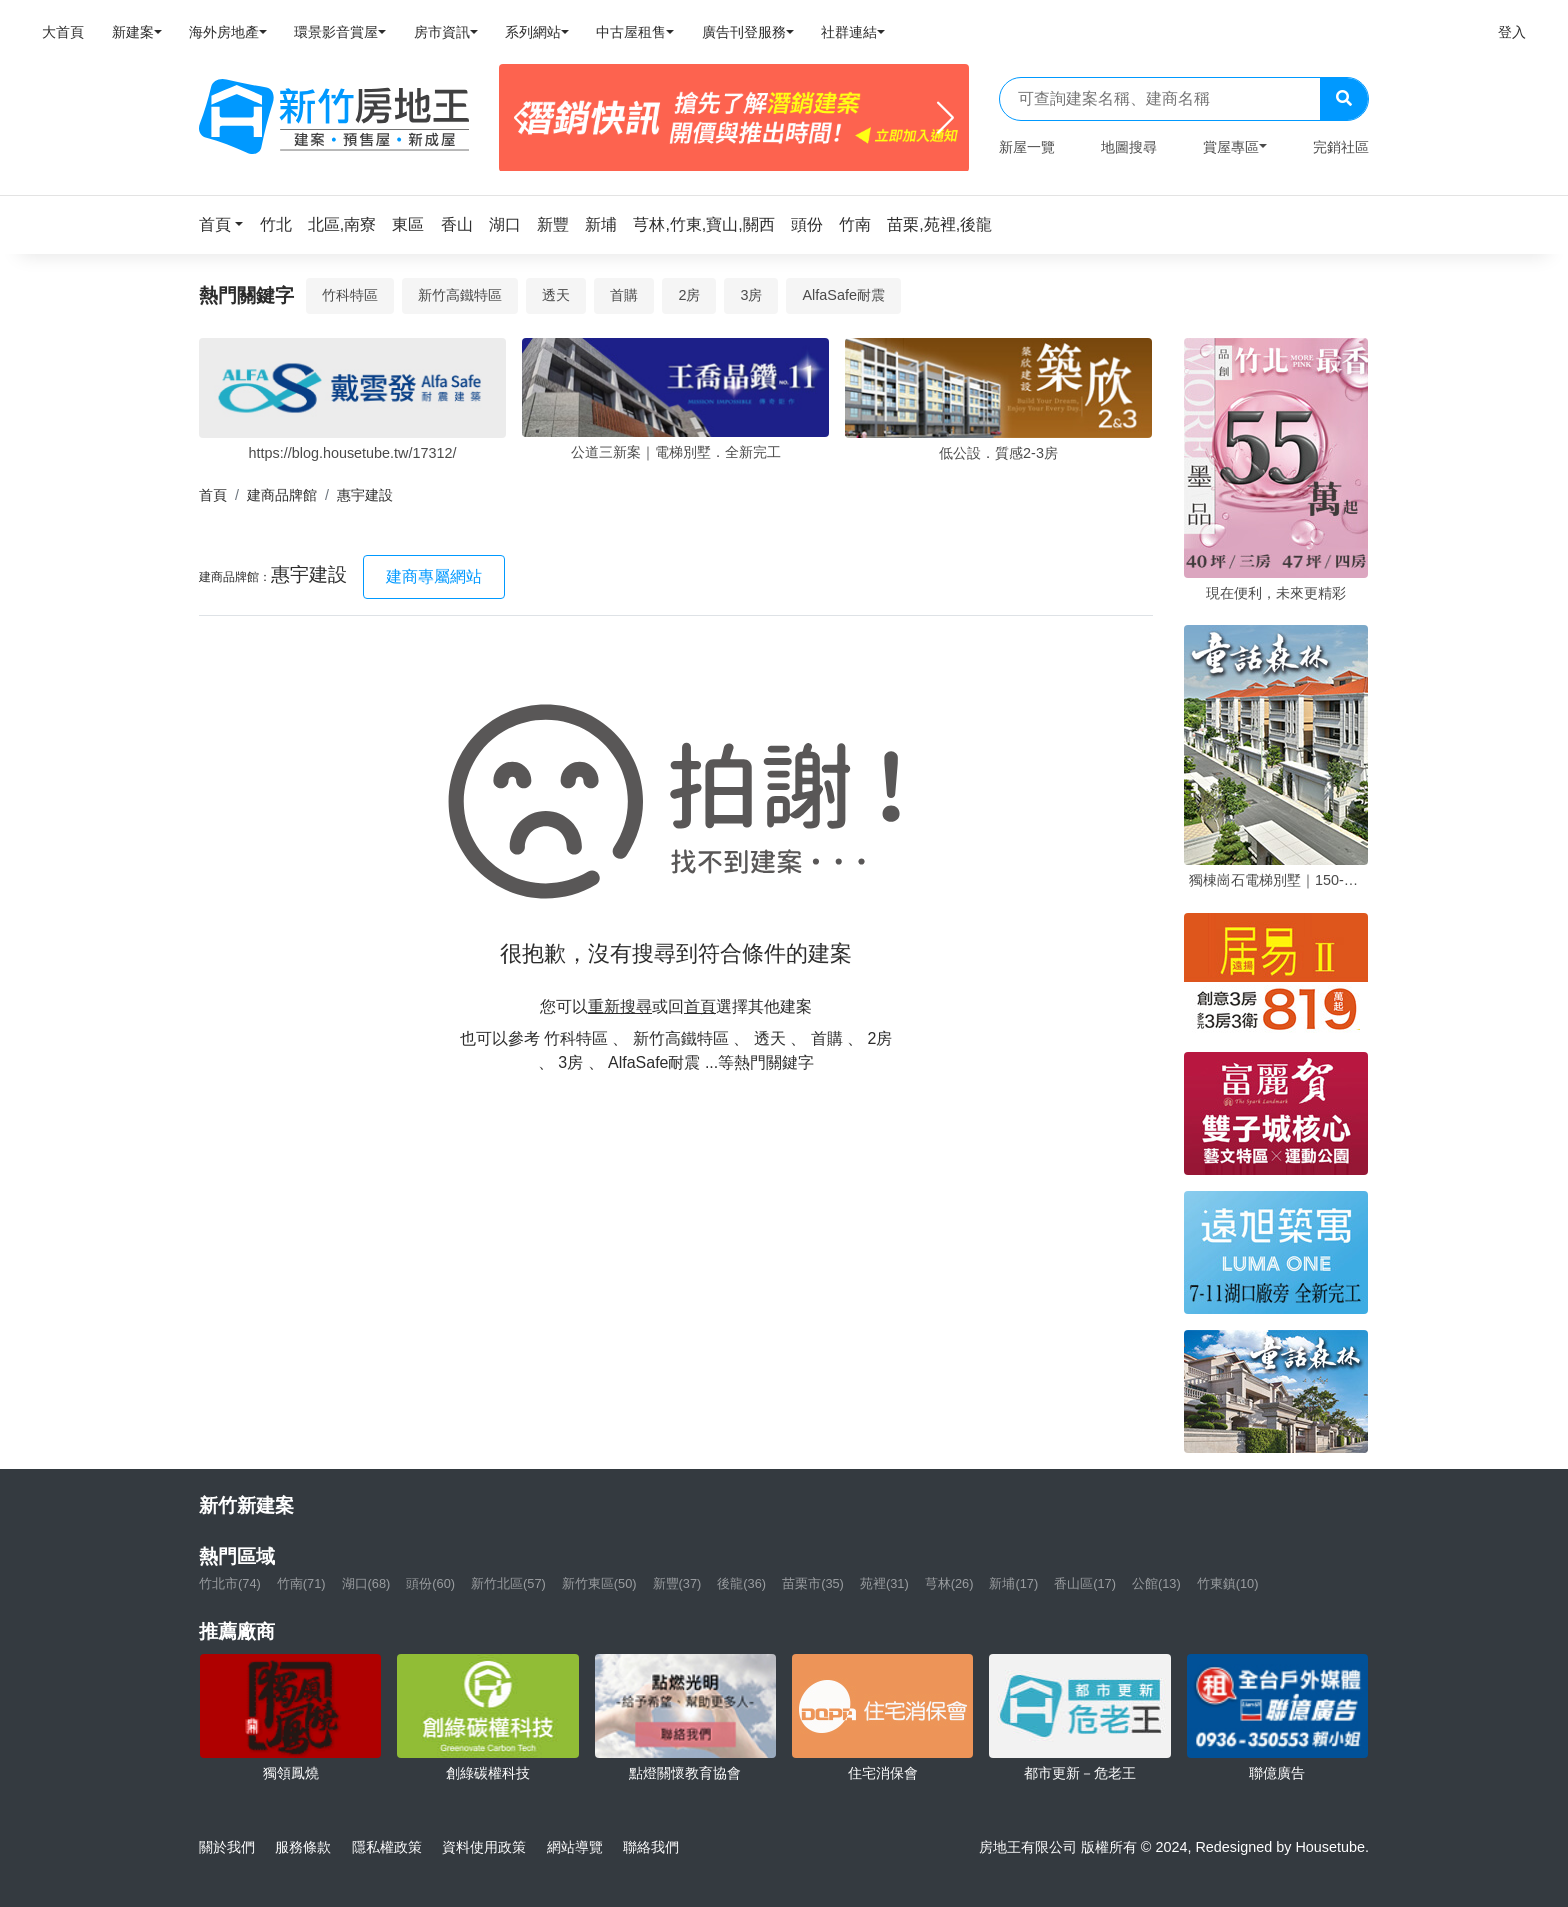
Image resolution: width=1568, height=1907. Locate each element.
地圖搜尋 (1129, 147)
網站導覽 (575, 1847)
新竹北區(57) (508, 1583)
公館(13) (1156, 1583)
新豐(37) (677, 1583)
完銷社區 (1341, 147)
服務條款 (303, 1847)
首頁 (213, 495)
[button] (227, 224)
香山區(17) (1085, 1583)
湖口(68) (366, 1583)
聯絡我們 (651, 1847)
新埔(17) (1013, 1583)
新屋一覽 (1027, 147)
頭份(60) (430, 1583)
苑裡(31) (884, 1583)
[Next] (945, 118)
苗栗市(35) (813, 1583)
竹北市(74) (230, 1583)
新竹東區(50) (599, 1583)
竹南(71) (301, 1583)
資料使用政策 (484, 1847)
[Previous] (522, 118)
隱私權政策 (387, 1847)
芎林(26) (949, 1583)
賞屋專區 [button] (1231, 147)
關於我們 (227, 1847)
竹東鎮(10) (1228, 1583)
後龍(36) (741, 1583)
